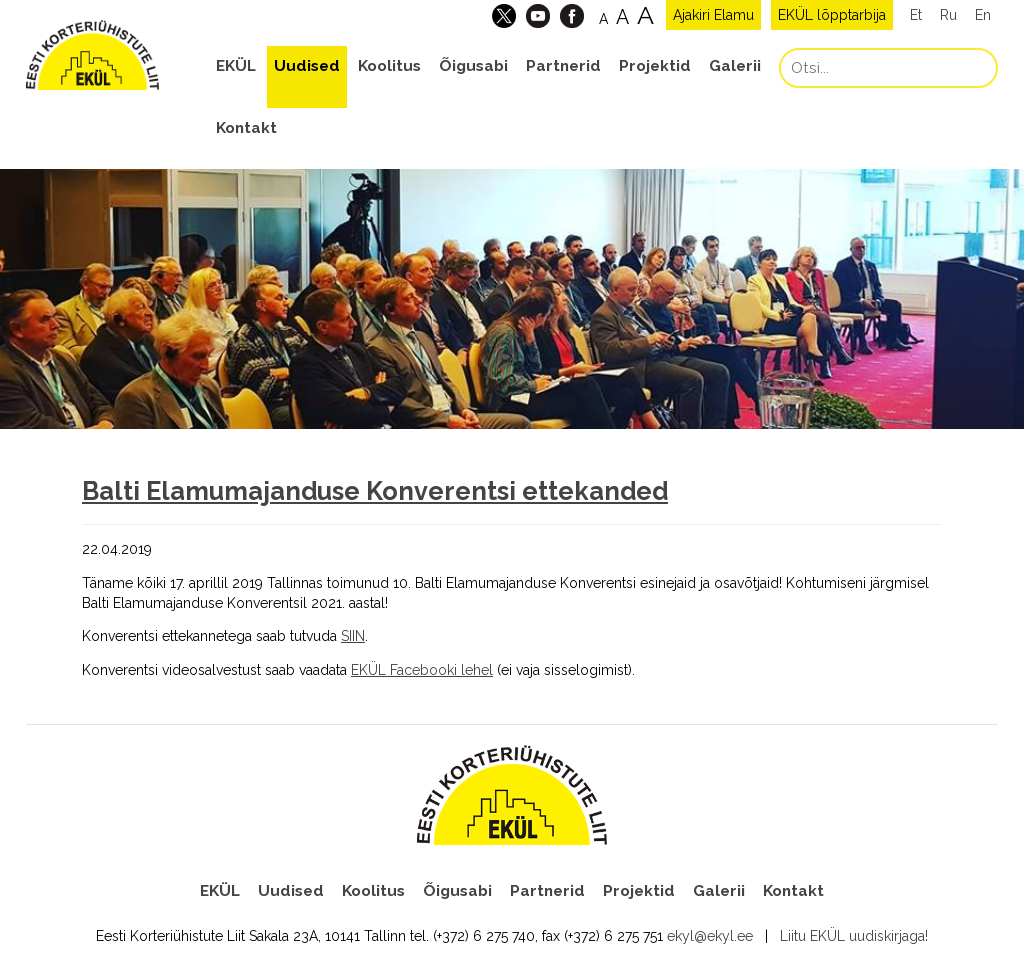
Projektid (655, 66)
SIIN (353, 636)
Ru (948, 15)
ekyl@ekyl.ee (710, 936)
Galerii (735, 66)
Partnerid (563, 66)
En (983, 15)
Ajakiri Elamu (713, 15)
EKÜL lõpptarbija (832, 15)
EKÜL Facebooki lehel (422, 670)
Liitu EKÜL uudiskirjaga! (854, 936)
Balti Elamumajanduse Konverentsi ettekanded (375, 491)
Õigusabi (473, 66)
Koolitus (389, 66)
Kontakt (246, 128)
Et (916, 15)
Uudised (307, 66)
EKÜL (236, 66)
